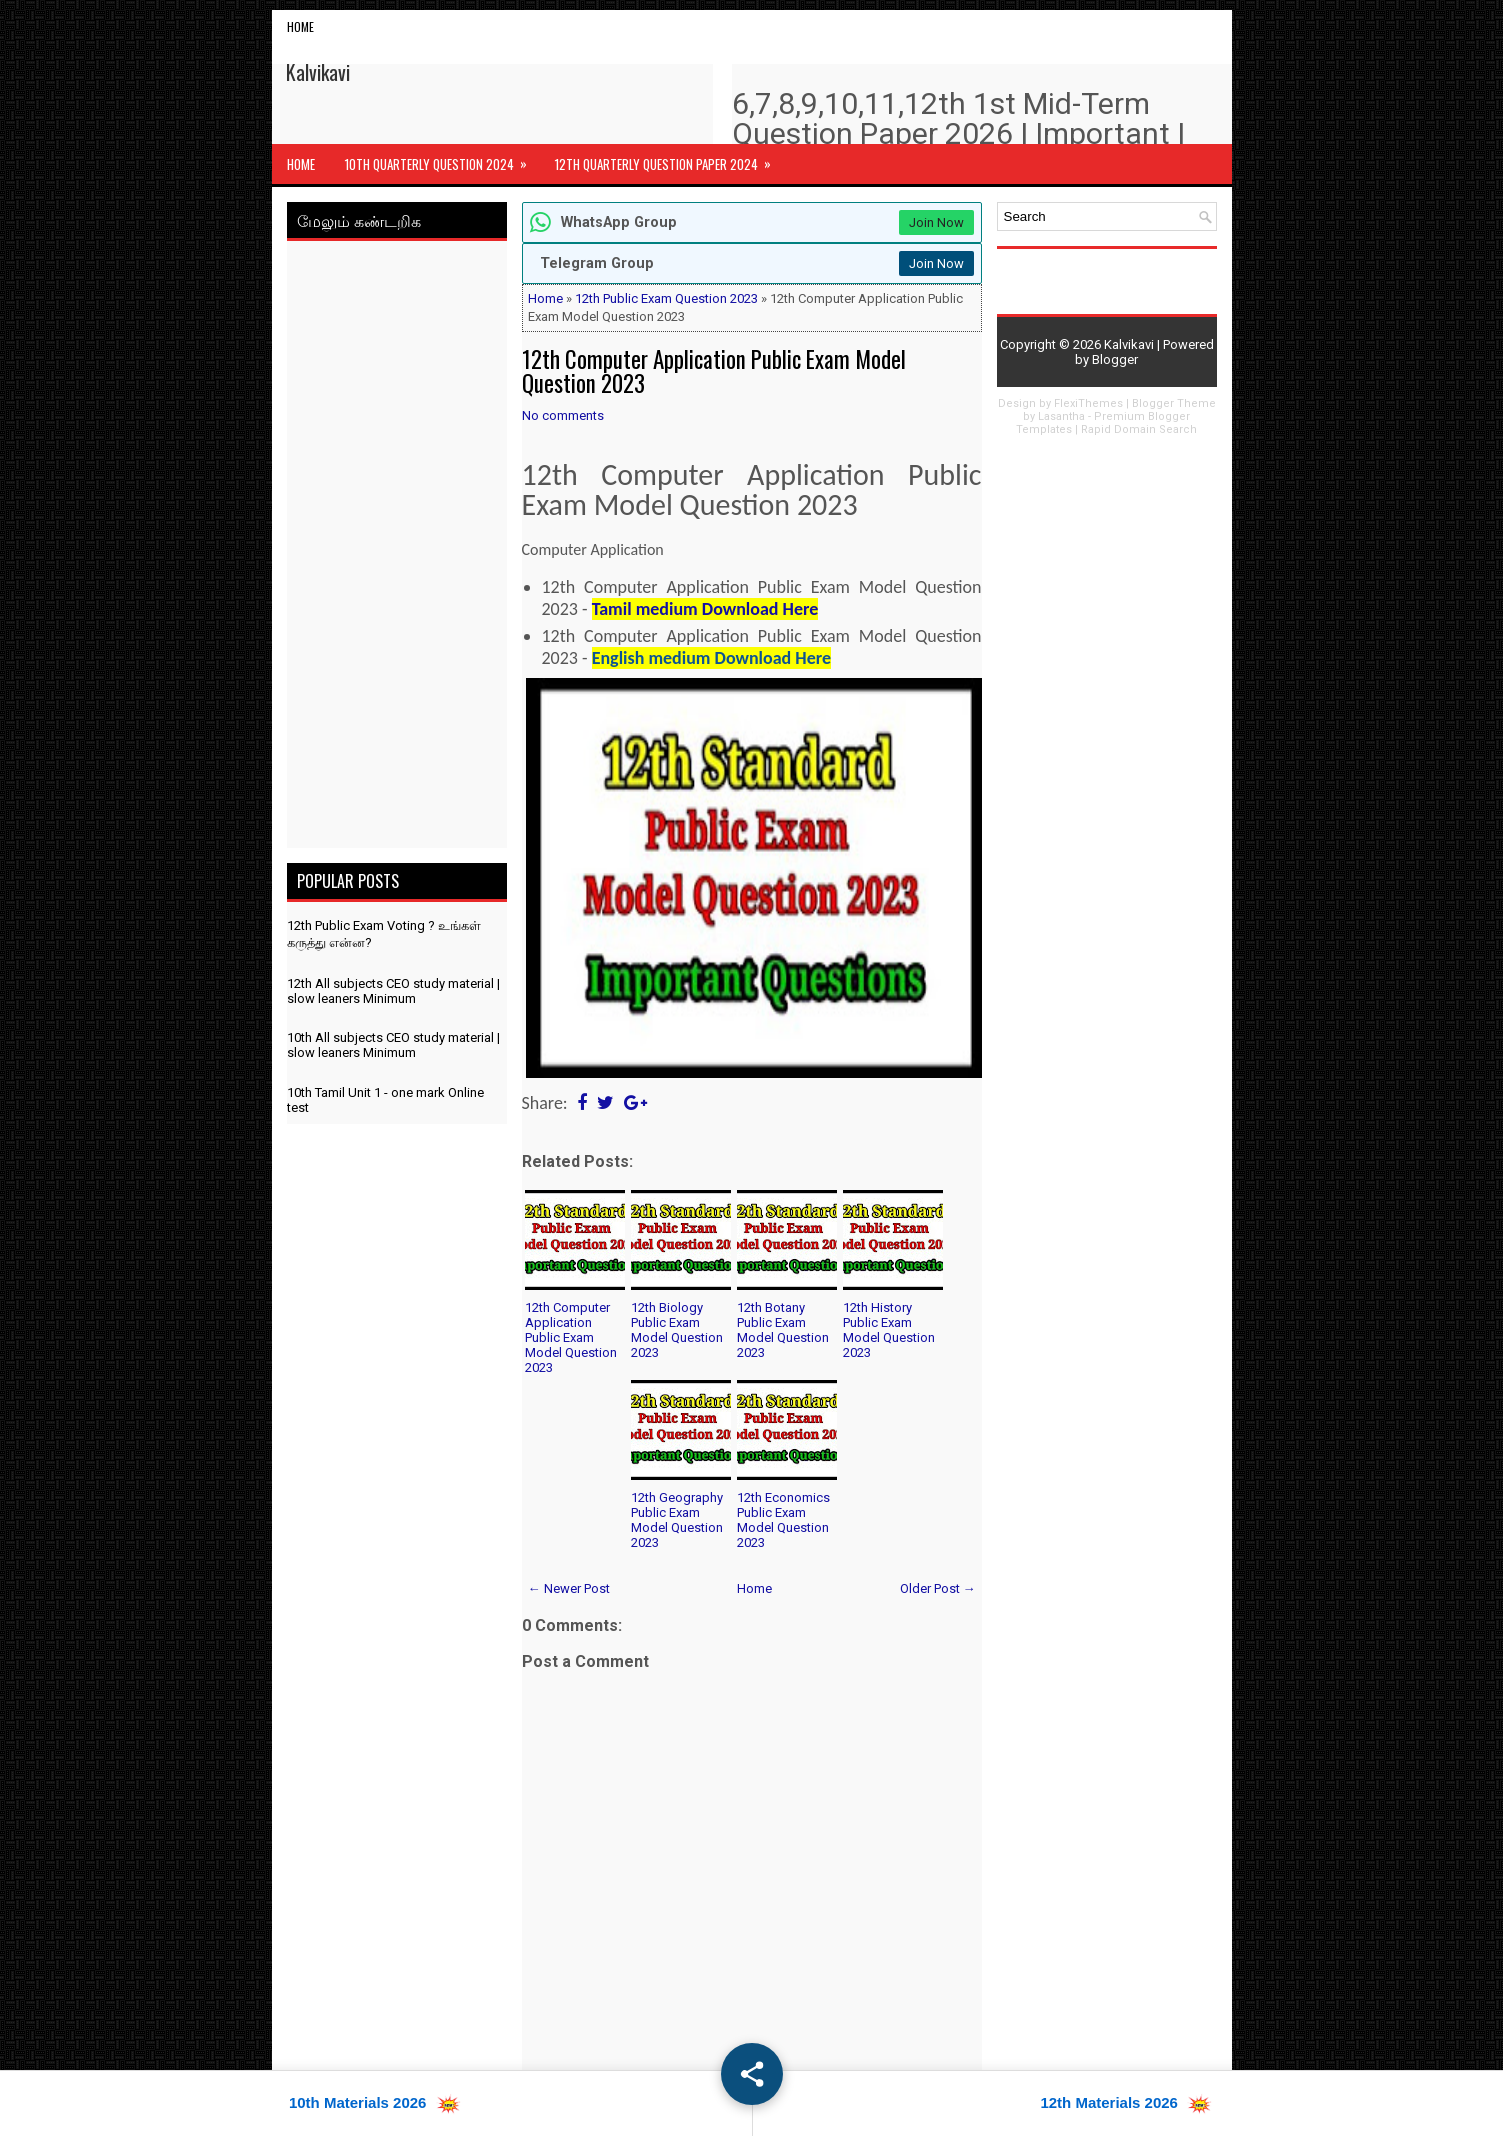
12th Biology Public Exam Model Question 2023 (677, 1330)
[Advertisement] (397, 548)
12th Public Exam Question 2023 (666, 298)
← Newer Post (569, 1588)
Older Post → (938, 1588)
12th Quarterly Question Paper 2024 (669, 159)
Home (300, 26)
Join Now (936, 222)
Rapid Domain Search (1139, 429)
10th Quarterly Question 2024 (442, 159)
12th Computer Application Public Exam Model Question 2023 (714, 371)
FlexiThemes (1088, 403)
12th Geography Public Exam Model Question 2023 (677, 1520)
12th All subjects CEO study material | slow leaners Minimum (393, 991)
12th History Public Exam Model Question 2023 (889, 1330)
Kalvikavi (318, 72)
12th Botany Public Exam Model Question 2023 (783, 1330)
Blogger (1115, 359)
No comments (563, 415)
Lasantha (1061, 416)
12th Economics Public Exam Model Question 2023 (783, 1520)
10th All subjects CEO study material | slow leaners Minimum (393, 1045)
